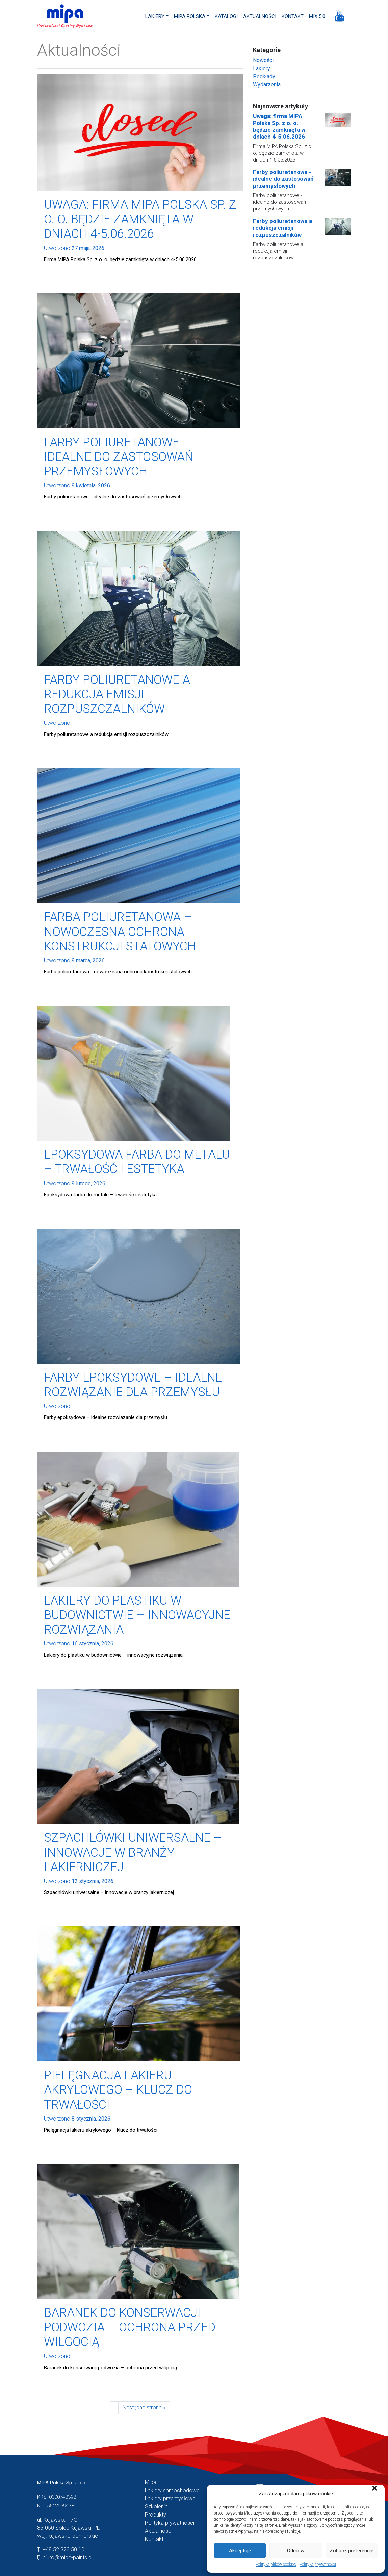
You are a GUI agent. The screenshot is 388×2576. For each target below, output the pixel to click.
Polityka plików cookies (276, 2564)
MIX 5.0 (317, 16)
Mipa (150, 2482)
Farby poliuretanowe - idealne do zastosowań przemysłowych (283, 179)
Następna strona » (144, 2407)
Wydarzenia (267, 84)
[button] (374, 2493)
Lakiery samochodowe (172, 2490)
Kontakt (293, 16)
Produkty (155, 2514)
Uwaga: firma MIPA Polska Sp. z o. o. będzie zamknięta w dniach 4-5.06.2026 (279, 126)
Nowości (263, 60)
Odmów (295, 2551)
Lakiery (154, 16)
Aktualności (259, 16)
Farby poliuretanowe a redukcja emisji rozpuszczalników (282, 228)
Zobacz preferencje (351, 2551)
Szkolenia (156, 2506)
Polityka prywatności (318, 2564)
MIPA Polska (189, 16)
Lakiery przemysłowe (170, 2498)
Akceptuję (240, 2551)
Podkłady (264, 76)
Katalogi (226, 16)
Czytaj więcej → (71, 271)
